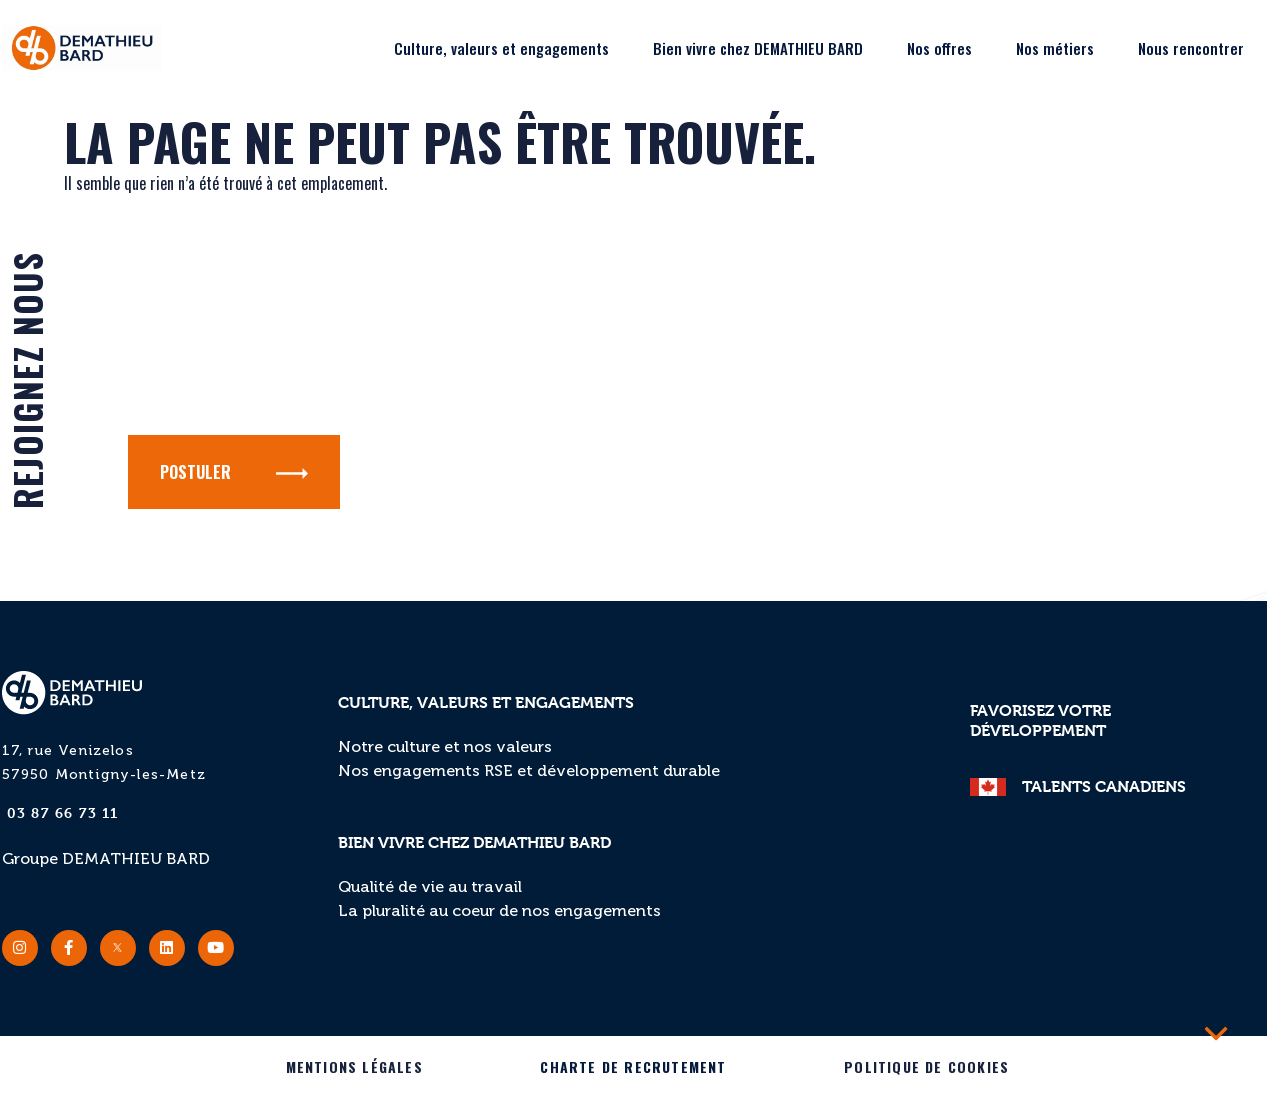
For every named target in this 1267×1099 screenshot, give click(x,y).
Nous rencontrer (1191, 48)
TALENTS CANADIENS (1104, 786)
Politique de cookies (926, 1066)
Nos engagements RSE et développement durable (529, 772)
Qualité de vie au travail (430, 888)
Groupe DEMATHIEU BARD (106, 860)
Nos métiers (1055, 48)
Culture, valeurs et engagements (501, 48)
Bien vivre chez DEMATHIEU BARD (758, 48)
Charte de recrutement (633, 1066)
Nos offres (939, 48)
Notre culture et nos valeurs (445, 748)
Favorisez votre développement (1040, 720)
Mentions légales (354, 1066)
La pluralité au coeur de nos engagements (499, 912)
